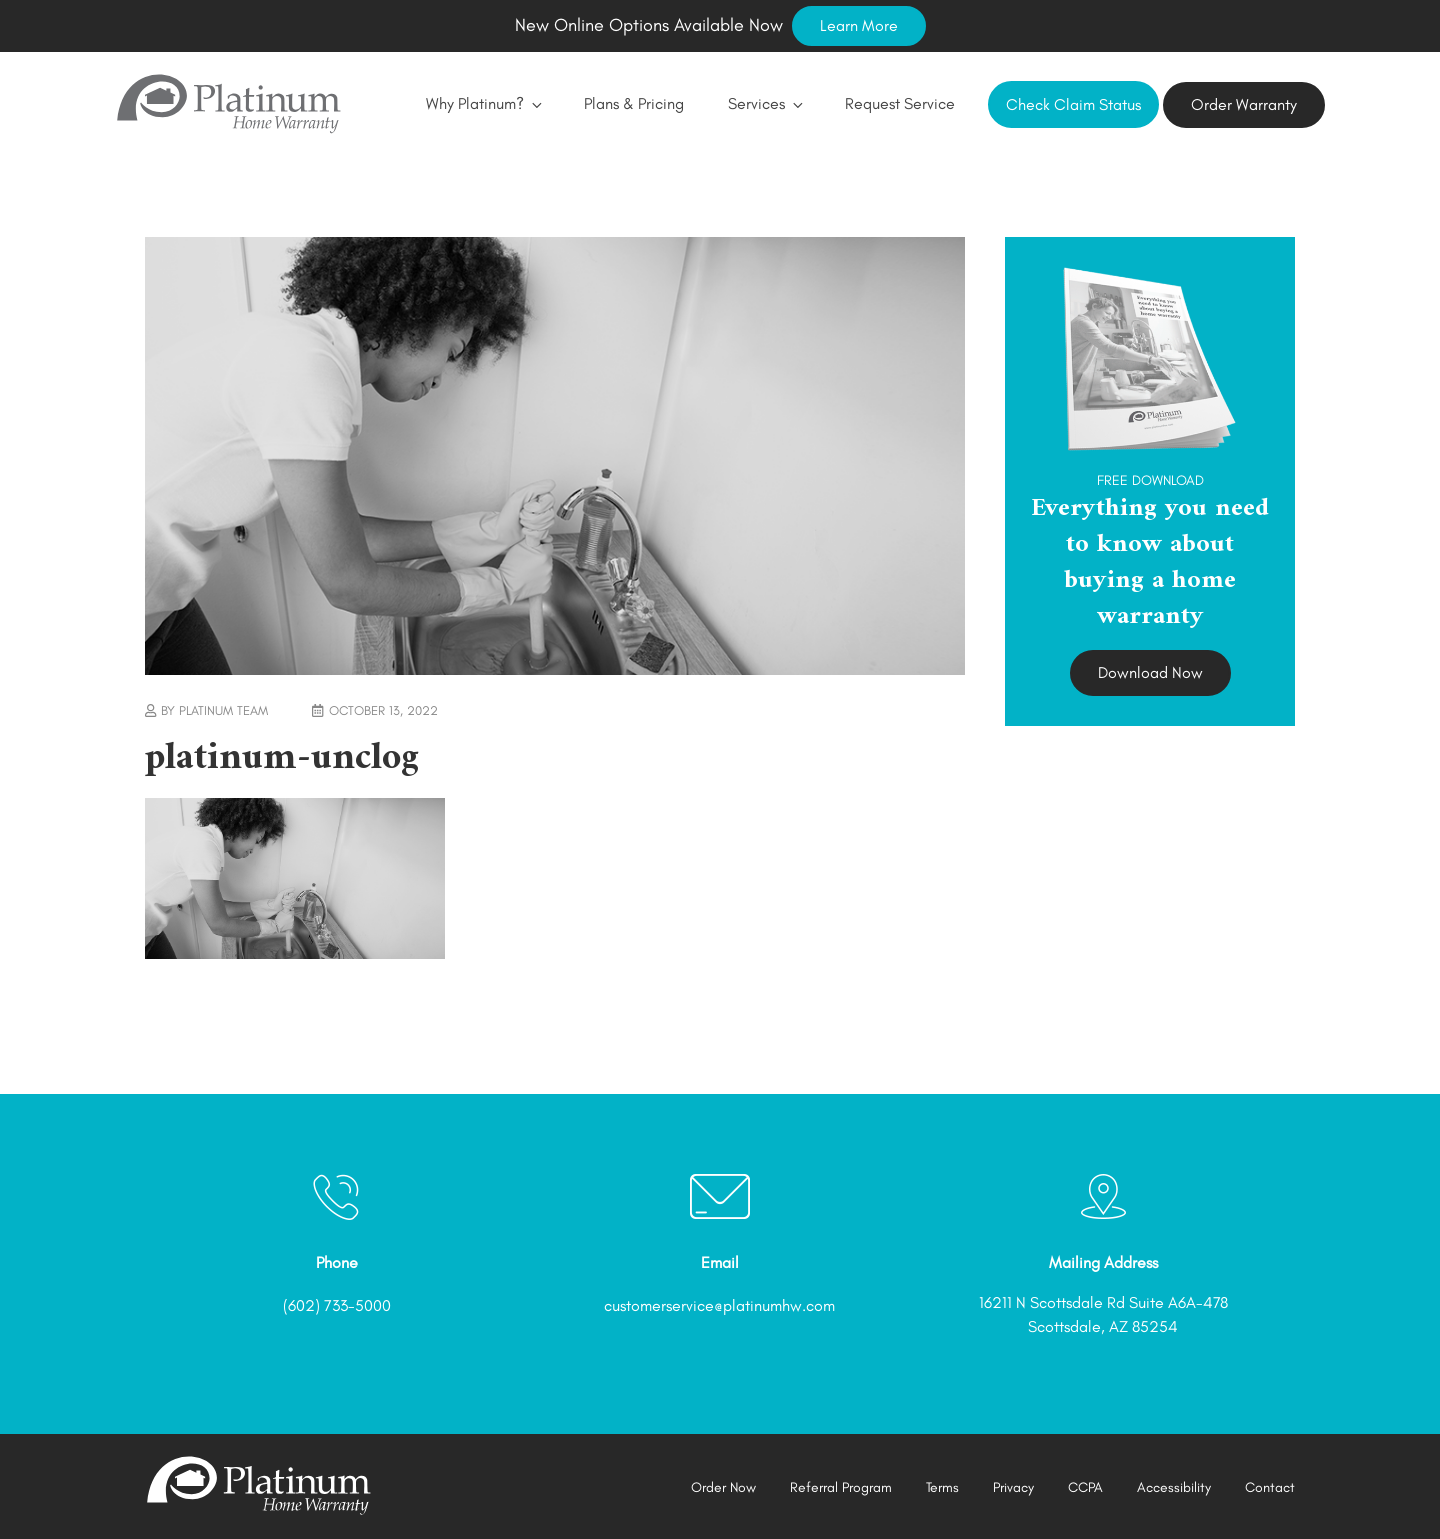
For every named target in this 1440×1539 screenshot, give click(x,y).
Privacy (1013, 1487)
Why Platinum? (483, 103)
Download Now (1150, 672)
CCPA (1085, 1487)
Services (764, 103)
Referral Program (841, 1487)
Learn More (859, 25)
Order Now (723, 1487)
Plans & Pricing (634, 103)
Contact (1270, 1487)
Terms (942, 1487)
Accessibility (1174, 1487)
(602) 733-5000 (337, 1305)
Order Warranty (1244, 104)
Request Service (900, 103)
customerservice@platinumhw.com (719, 1305)
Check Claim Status (1073, 104)
